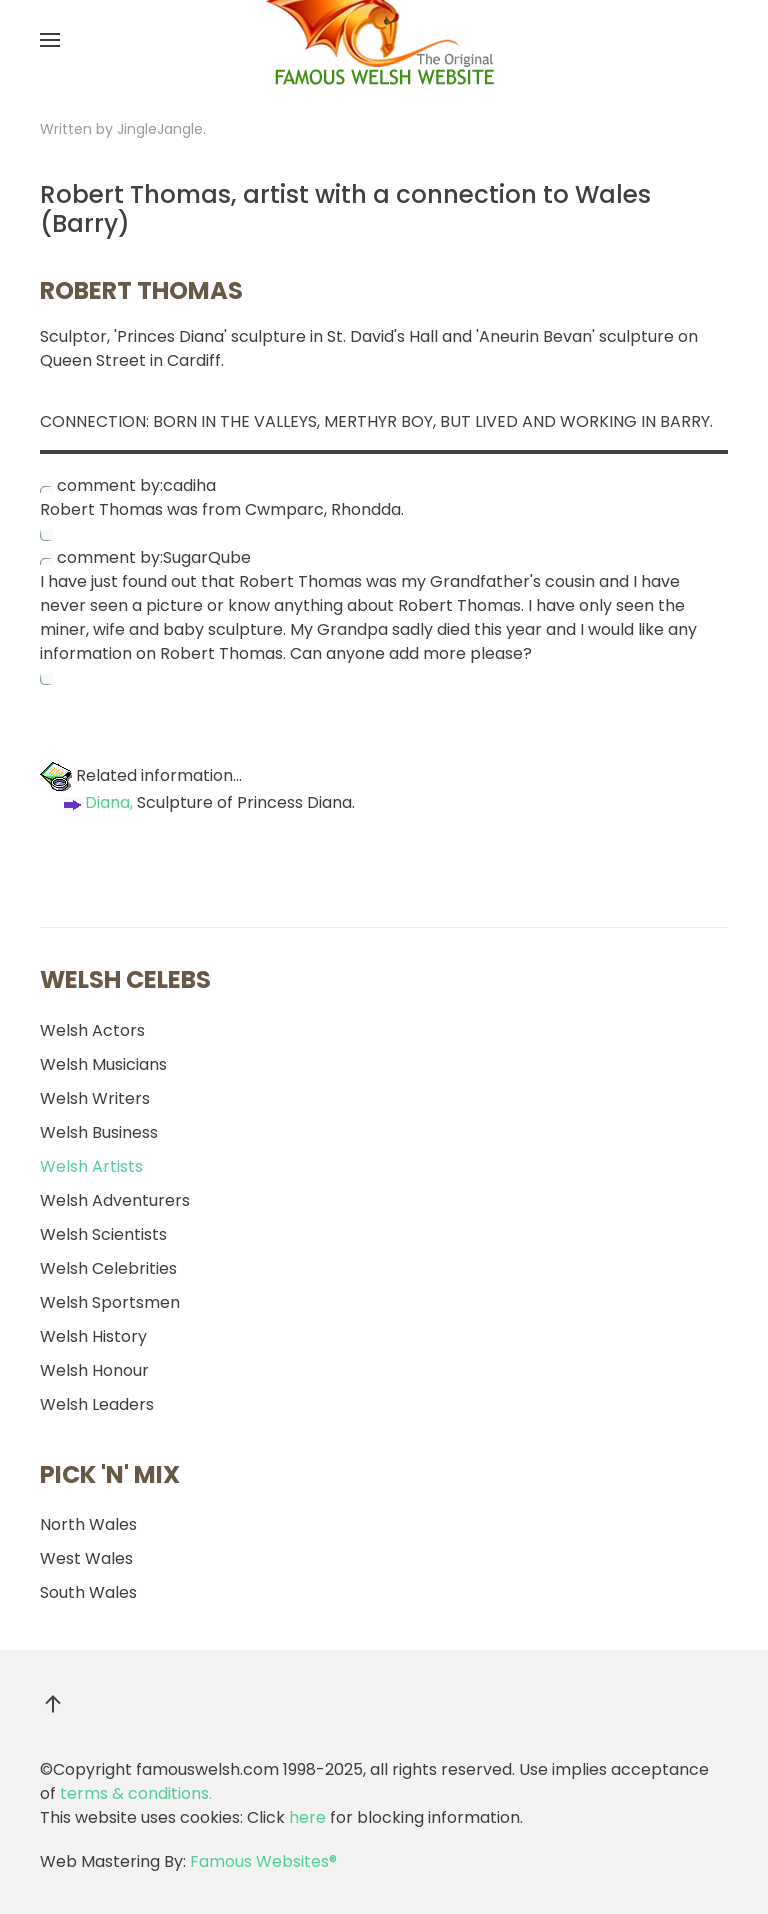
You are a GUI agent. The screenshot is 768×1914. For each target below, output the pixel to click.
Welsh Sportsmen (110, 1302)
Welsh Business (99, 1132)
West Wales (86, 1558)
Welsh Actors (92, 1030)
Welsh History (93, 1336)
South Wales (88, 1592)
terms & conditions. (136, 1793)
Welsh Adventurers (115, 1200)
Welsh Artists (91, 1166)
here (307, 1817)
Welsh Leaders (97, 1404)
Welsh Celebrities (108, 1268)
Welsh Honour (94, 1370)
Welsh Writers (95, 1098)
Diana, (96, 802)
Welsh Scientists (103, 1234)
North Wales (88, 1524)
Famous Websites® (263, 1861)
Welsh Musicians (103, 1064)
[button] (50, 40)
